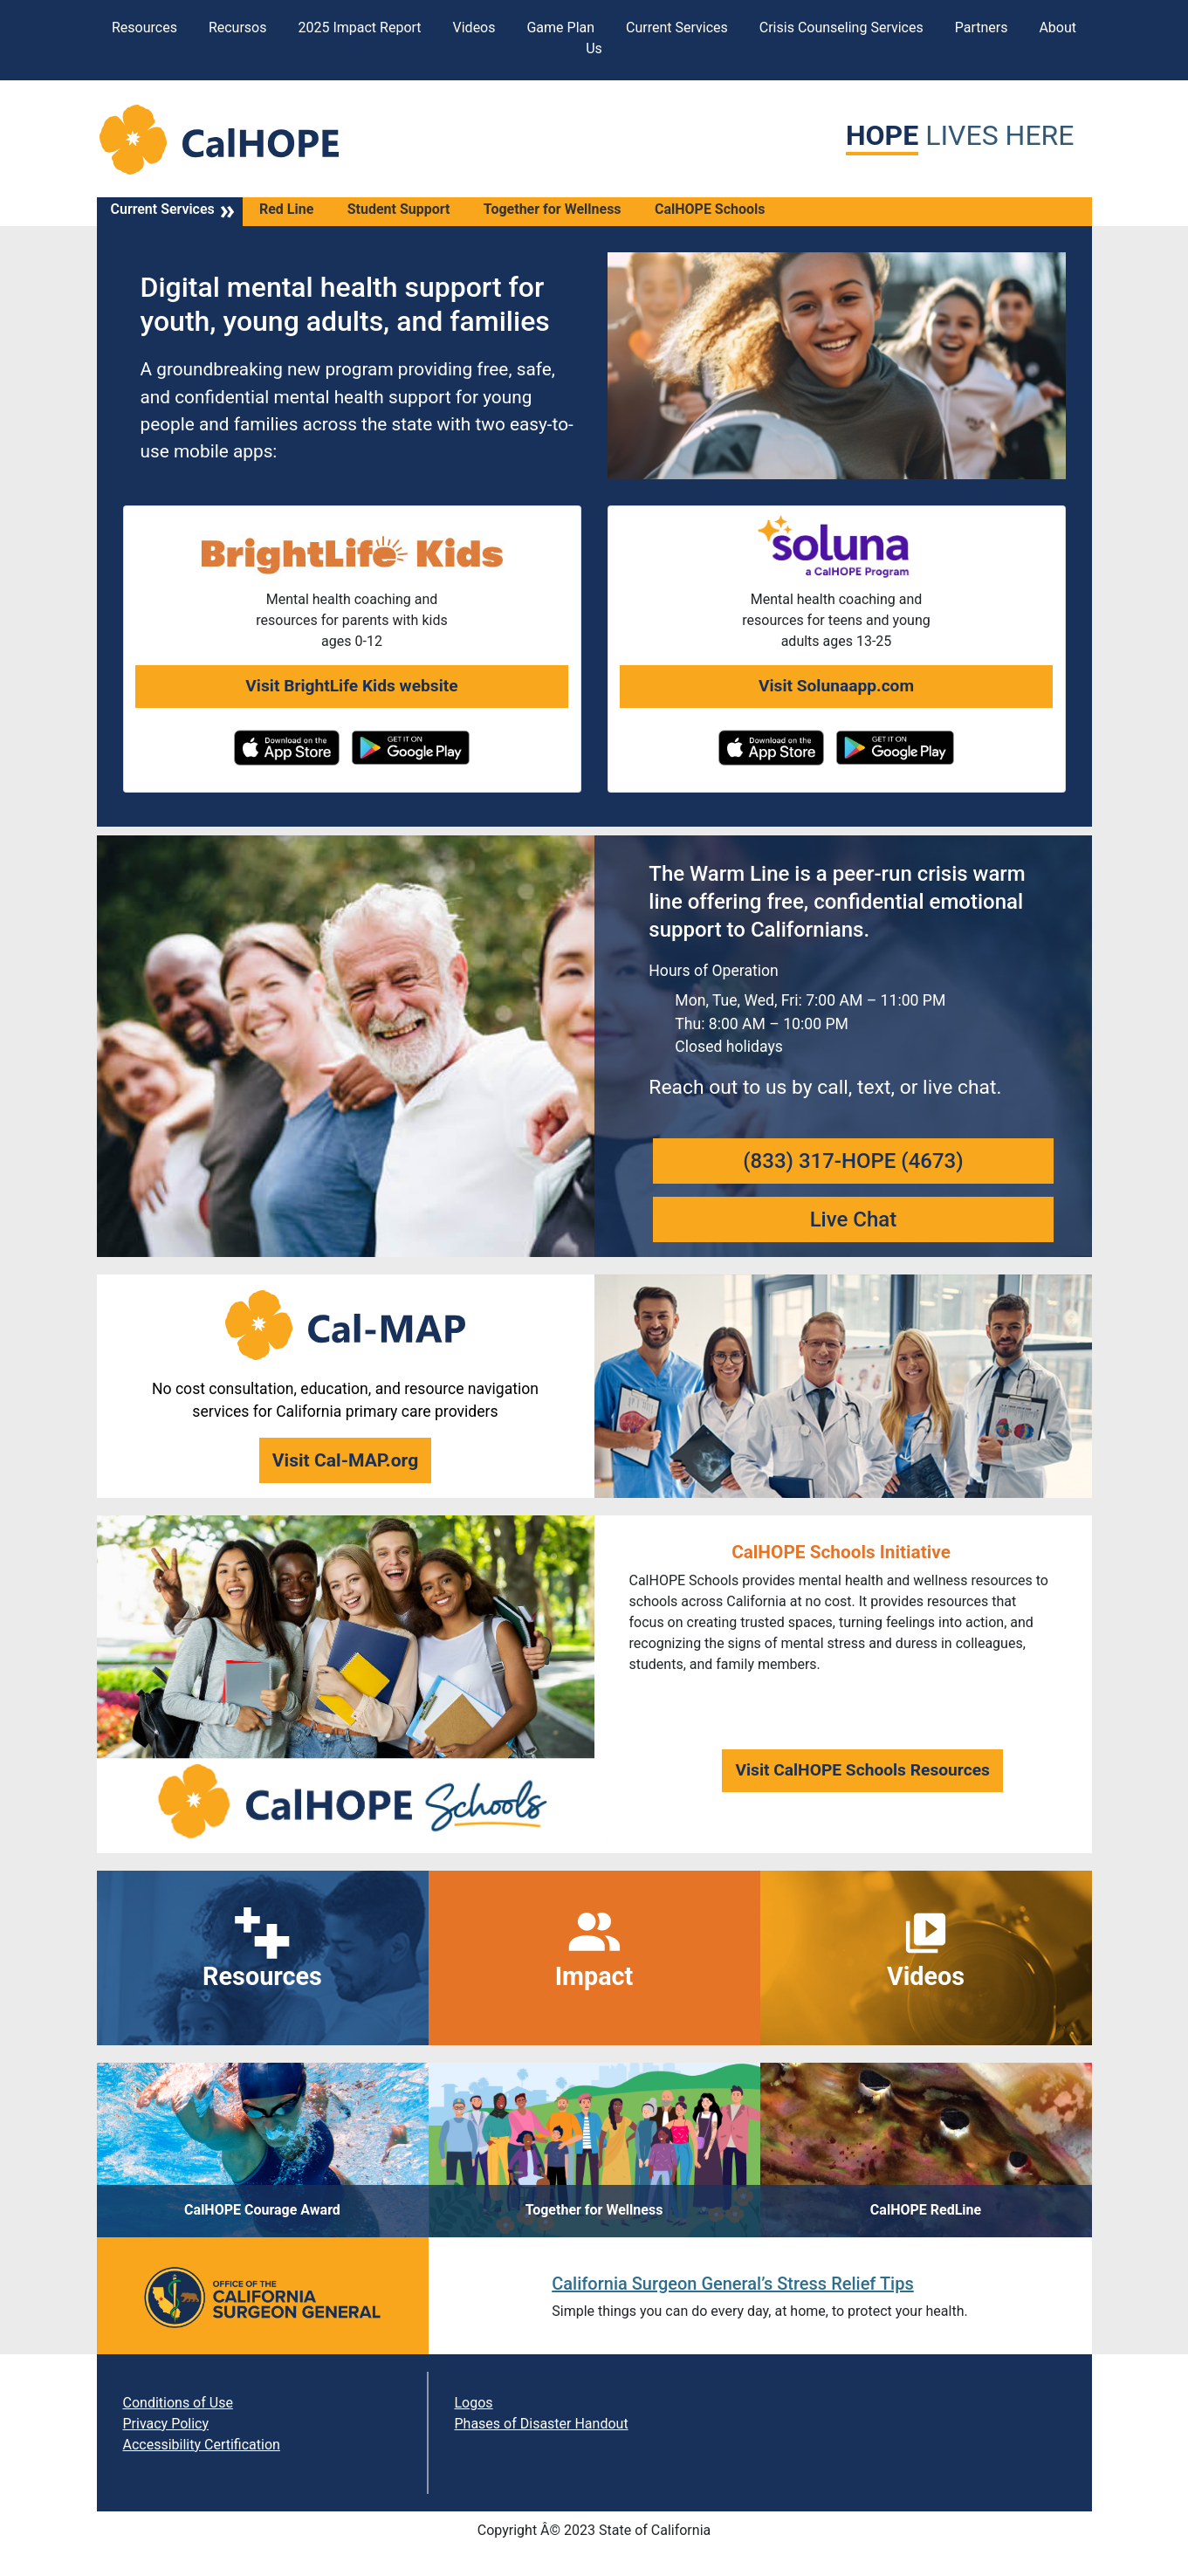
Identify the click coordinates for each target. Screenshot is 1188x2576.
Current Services (677, 27)
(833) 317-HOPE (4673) (853, 1161)
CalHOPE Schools (710, 209)
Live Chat (853, 1219)
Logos (474, 2402)
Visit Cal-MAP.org (345, 1460)
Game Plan (560, 27)
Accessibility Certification (201, 2444)
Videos (474, 27)
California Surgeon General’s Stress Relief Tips (732, 2283)
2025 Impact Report (359, 27)
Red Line (286, 209)
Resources (144, 27)
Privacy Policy (166, 2423)
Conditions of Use (178, 2402)
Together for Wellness (552, 209)
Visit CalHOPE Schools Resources (862, 1770)
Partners (981, 27)
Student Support (398, 209)
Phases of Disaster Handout (541, 2423)
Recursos (238, 27)
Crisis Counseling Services (841, 27)
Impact (594, 1976)
